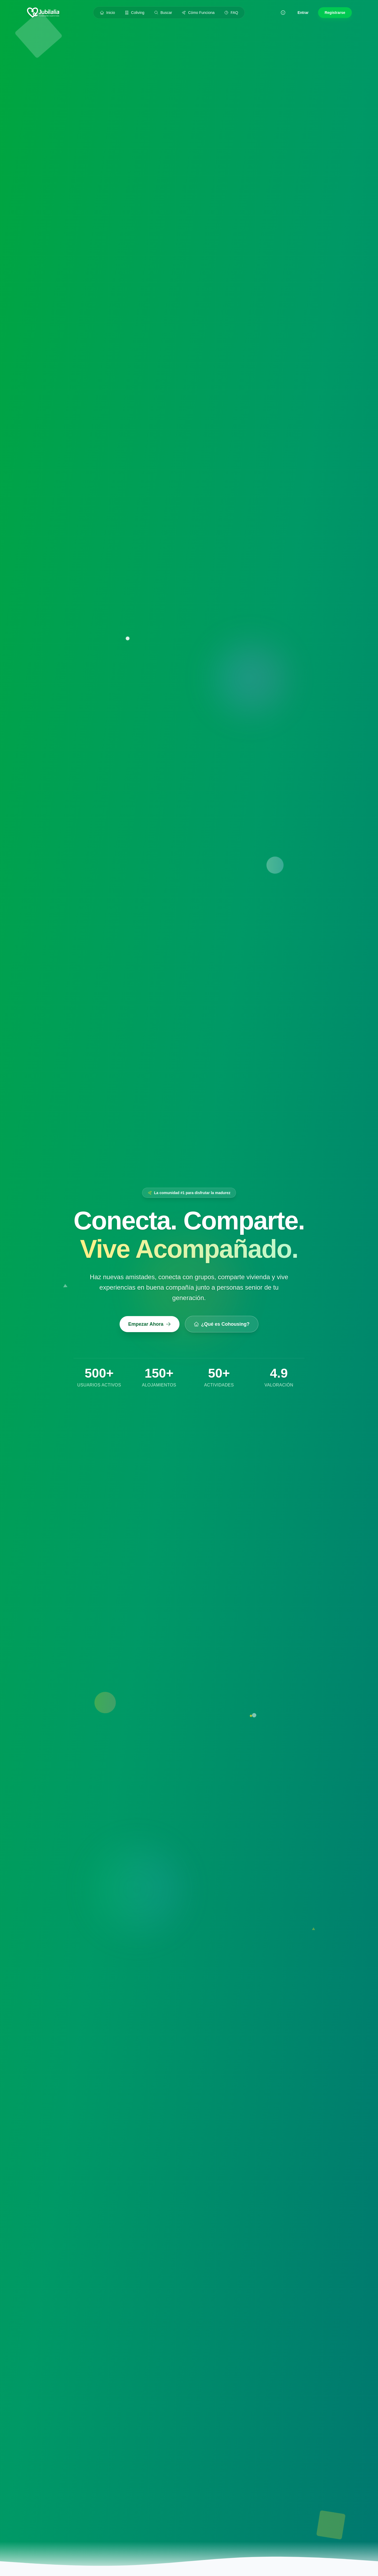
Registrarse (334, 12)
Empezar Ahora (149, 1324)
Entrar (302, 12)
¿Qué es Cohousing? (222, 1324)
